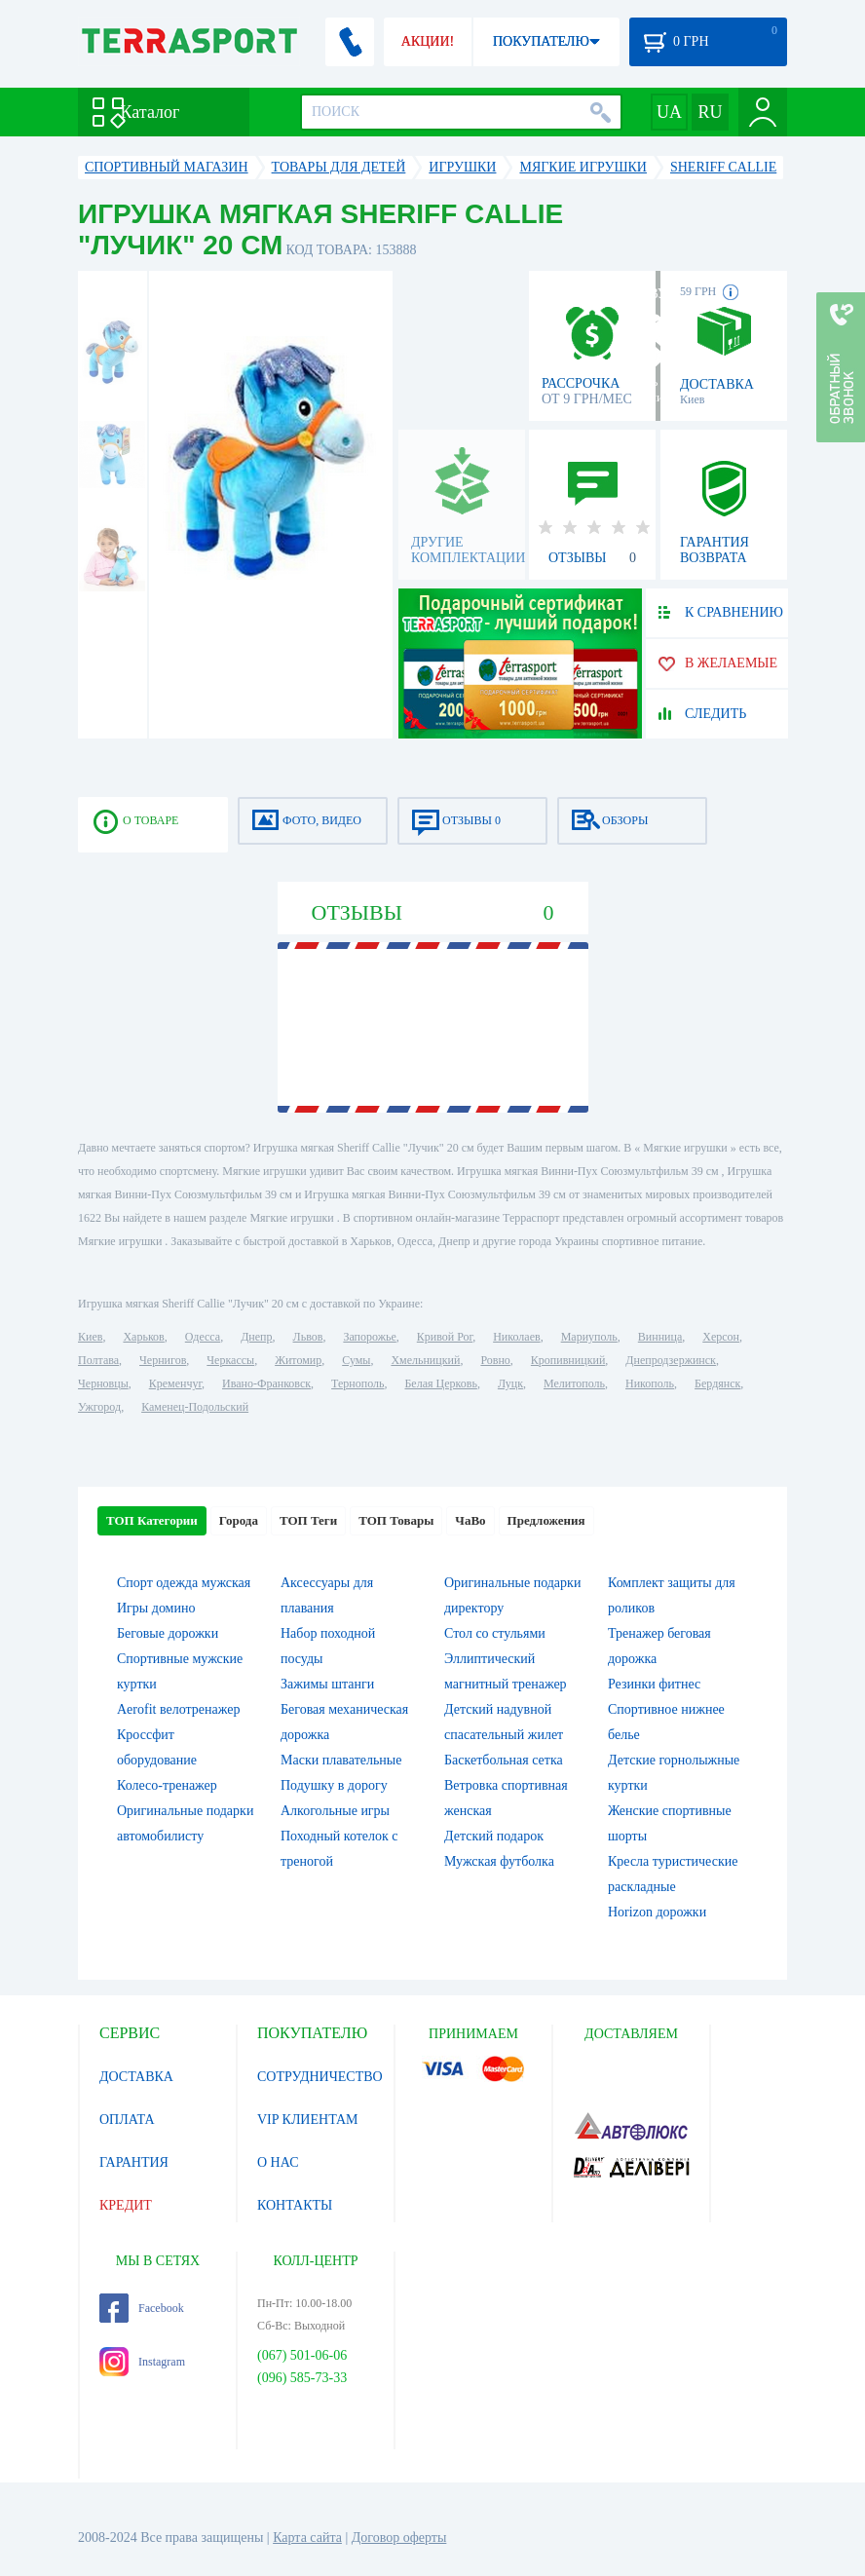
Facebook (141, 2308)
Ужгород (99, 1407)
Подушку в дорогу (334, 1785)
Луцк (510, 1383)
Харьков (143, 1337)
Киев (90, 1337)
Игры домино (156, 1608)
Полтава (98, 1360)
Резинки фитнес (654, 1684)
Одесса (202, 1337)
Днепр (256, 1337)
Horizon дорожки (657, 1912)
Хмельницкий (425, 1360)
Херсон (720, 1337)
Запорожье (369, 1337)
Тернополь (357, 1383)
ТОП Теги (308, 1520)
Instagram (142, 2361)
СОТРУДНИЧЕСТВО (320, 2076)
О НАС (277, 2162)
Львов (308, 1337)
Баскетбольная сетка (503, 1760)
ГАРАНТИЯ (134, 2162)
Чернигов (162, 1360)
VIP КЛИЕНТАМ (307, 2119)
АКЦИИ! (427, 41)
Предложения (546, 1520)
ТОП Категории (152, 1520)
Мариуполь (589, 1337)
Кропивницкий (568, 1360)
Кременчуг (175, 1383)
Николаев (516, 1337)
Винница (660, 1337)
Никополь (649, 1383)
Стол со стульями (494, 1633)
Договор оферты (399, 2537)
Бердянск (717, 1383)
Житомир (298, 1360)
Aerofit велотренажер (178, 1709)
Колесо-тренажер (167, 1785)
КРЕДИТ (125, 2205)
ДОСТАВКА (136, 2076)
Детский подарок (494, 1836)
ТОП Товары (395, 1520)
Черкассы (230, 1360)
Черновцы (103, 1383)
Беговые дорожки (167, 1633)
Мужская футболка (499, 1861)
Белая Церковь (440, 1383)
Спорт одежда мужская (183, 1582)
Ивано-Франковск (266, 1383)
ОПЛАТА (127, 2119)
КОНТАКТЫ (294, 2205)
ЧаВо (470, 1520)
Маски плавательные (341, 1760)
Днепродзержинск (670, 1360)
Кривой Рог (444, 1337)
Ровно (494, 1360)
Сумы (356, 1360)
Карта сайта (307, 2537)
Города (238, 1520)
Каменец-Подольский (194, 1407)
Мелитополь (574, 1383)
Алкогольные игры (335, 1810)
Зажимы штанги (327, 1684)
